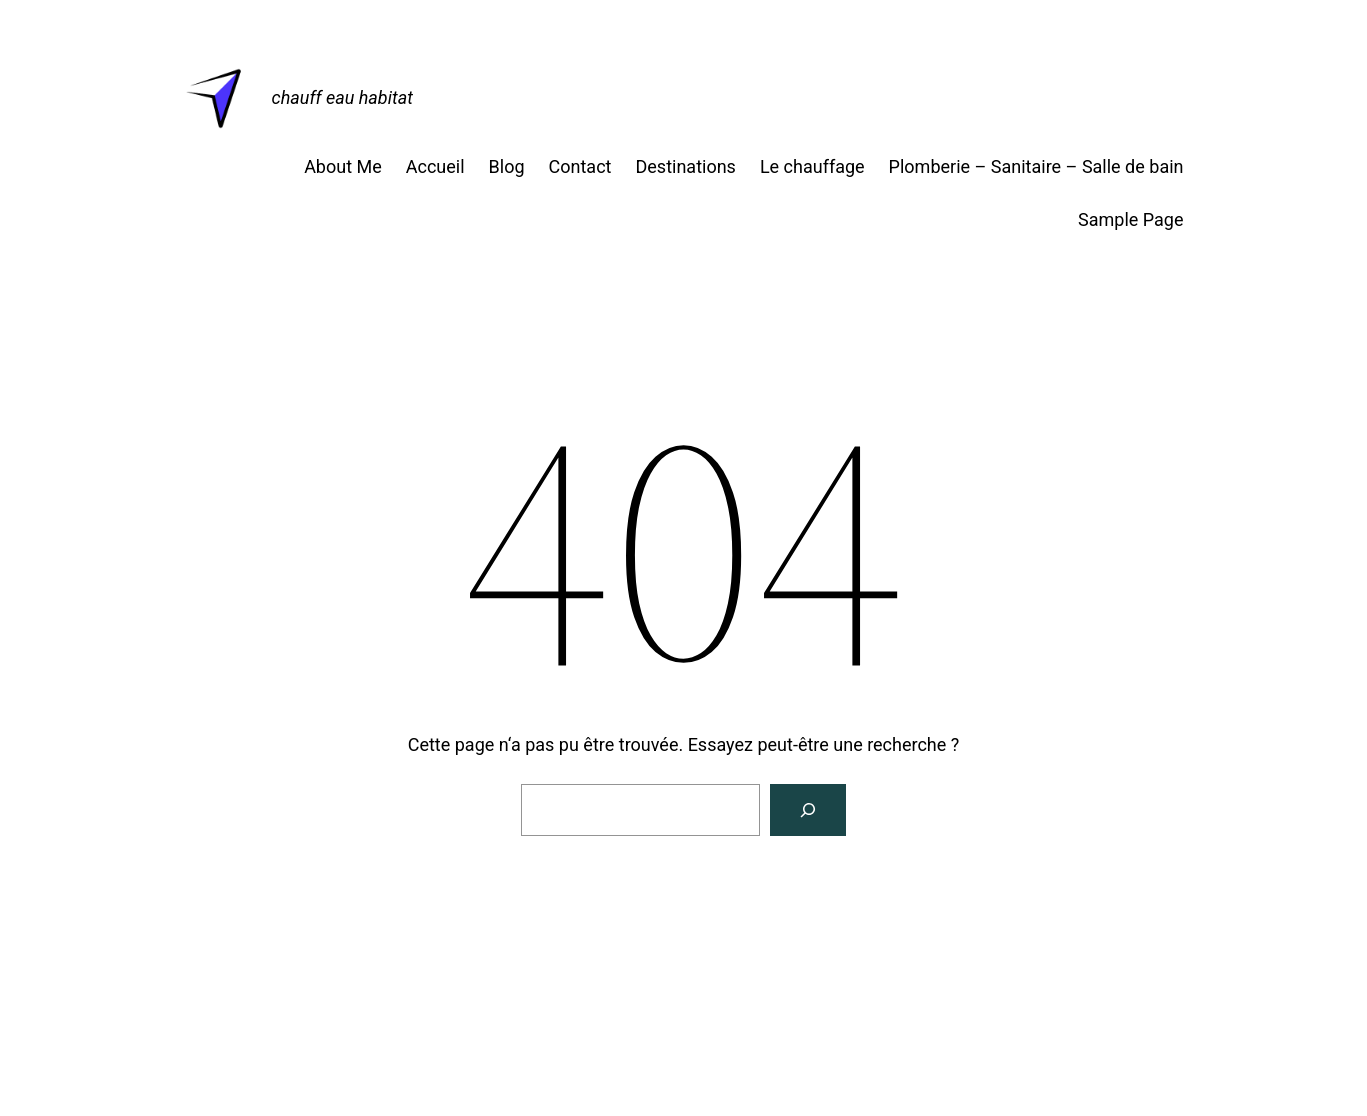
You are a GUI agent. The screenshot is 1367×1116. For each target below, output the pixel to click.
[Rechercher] (808, 810)
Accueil (435, 166)
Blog (507, 166)
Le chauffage (812, 166)
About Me (343, 166)
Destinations (685, 166)
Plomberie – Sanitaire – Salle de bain (1036, 166)
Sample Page (1130, 219)
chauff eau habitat (342, 97)
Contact (580, 166)
